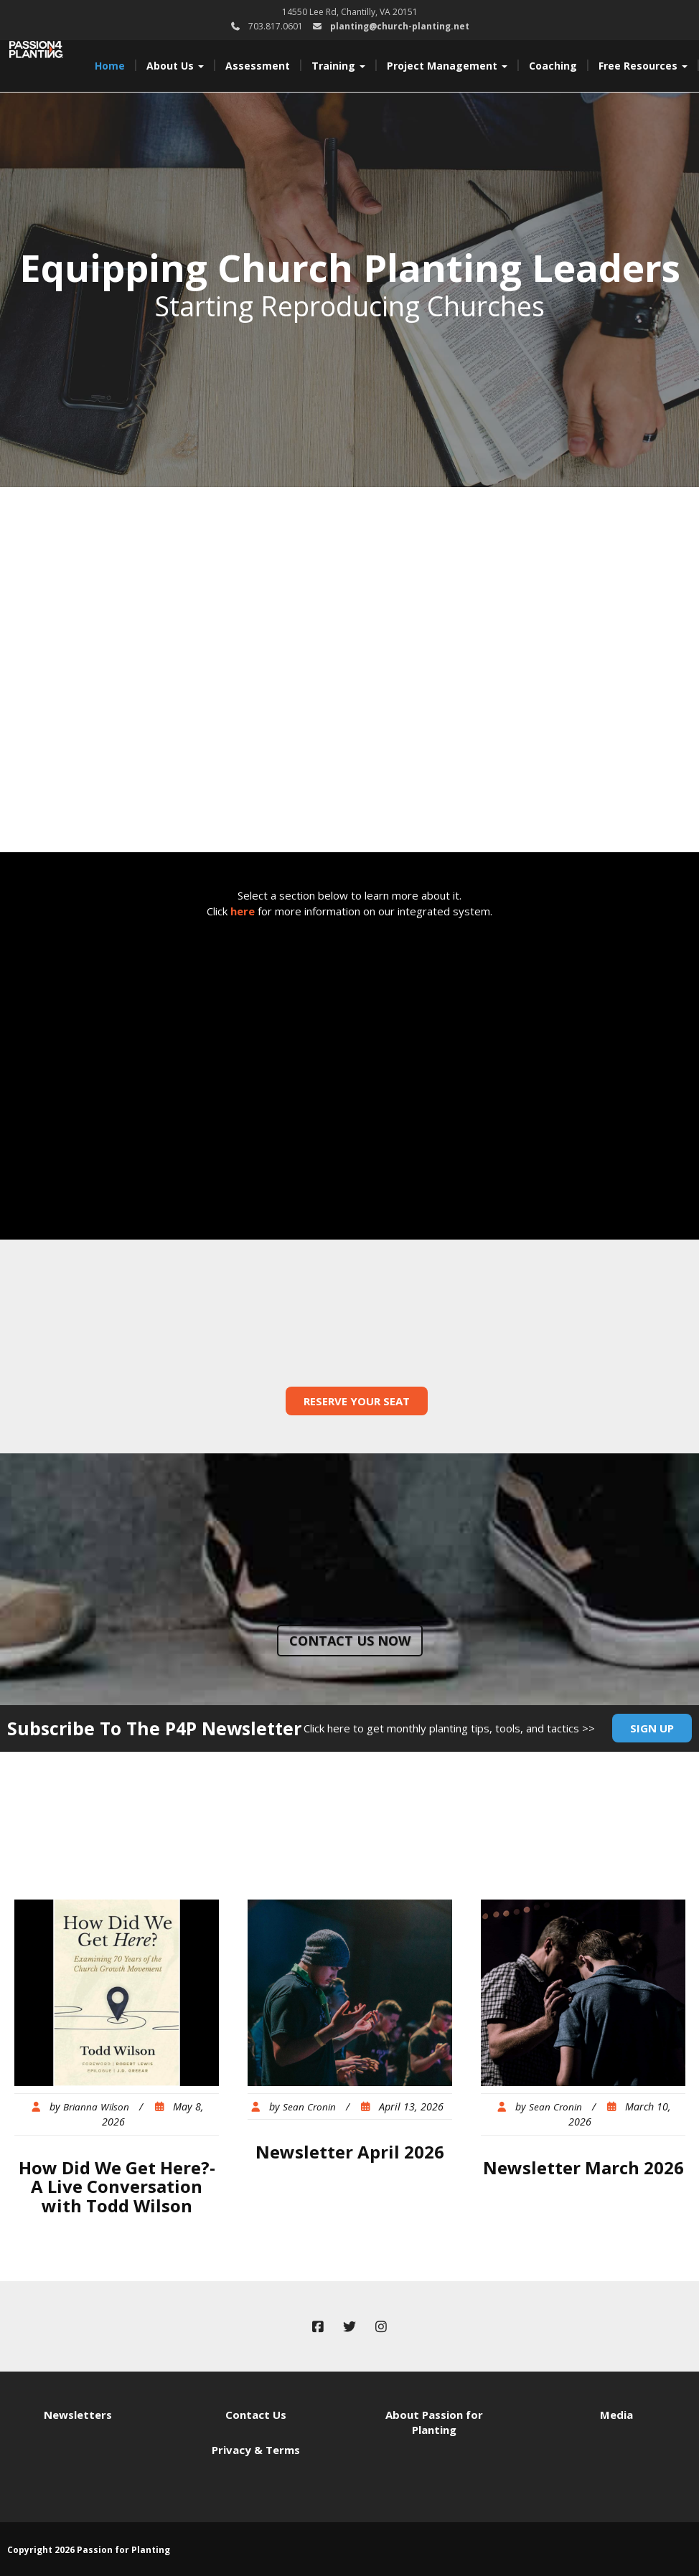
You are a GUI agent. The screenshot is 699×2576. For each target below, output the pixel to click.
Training (338, 65)
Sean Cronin (309, 2106)
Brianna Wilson (96, 2106)
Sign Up (652, 1728)
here (242, 911)
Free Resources (643, 65)
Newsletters (78, 2414)
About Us (175, 65)
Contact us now (350, 1640)
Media (616, 2414)
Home (110, 65)
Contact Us (255, 2414)
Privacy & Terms (256, 2450)
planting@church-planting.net (399, 26)
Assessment (257, 65)
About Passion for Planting (434, 2422)
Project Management (447, 65)
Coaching (553, 65)
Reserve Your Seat (357, 1401)
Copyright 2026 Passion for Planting (88, 2550)
